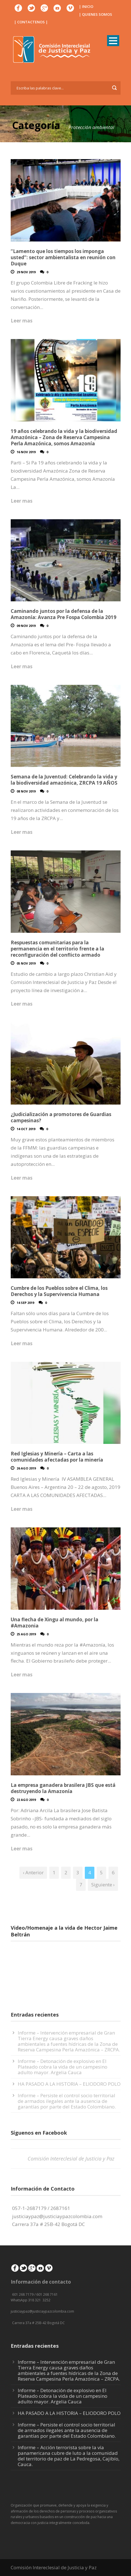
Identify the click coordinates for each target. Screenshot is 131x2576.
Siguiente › (103, 1884)
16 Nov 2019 (26, 452)
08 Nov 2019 (26, 791)
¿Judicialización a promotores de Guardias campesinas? (61, 1117)
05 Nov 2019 (26, 963)
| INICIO (86, 6)
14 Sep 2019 (25, 1303)
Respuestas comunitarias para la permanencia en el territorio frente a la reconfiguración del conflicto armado (57, 948)
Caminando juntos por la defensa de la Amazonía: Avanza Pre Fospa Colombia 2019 (63, 614)
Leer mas (21, 320)
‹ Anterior (33, 1872)
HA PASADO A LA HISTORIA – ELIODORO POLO (69, 2084)
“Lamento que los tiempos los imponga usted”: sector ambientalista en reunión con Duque (63, 257)
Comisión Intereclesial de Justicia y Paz (71, 2158)
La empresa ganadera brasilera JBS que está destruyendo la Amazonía (63, 1788)
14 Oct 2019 (26, 1129)
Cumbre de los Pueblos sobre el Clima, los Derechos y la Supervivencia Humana (59, 1291)
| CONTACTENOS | (31, 21)
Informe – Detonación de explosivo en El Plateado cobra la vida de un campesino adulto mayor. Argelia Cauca (62, 2067)
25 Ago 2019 (26, 1634)
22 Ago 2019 (26, 1800)
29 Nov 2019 (26, 272)
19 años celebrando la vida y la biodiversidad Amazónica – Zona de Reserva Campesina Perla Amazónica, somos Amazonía (64, 437)
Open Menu (113, 40)
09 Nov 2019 (26, 626)
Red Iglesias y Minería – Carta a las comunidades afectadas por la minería (57, 1456)
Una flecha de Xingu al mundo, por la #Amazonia (54, 1622)
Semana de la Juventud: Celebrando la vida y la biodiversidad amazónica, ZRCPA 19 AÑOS (64, 779)
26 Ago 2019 (26, 1468)
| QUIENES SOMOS (95, 14)
